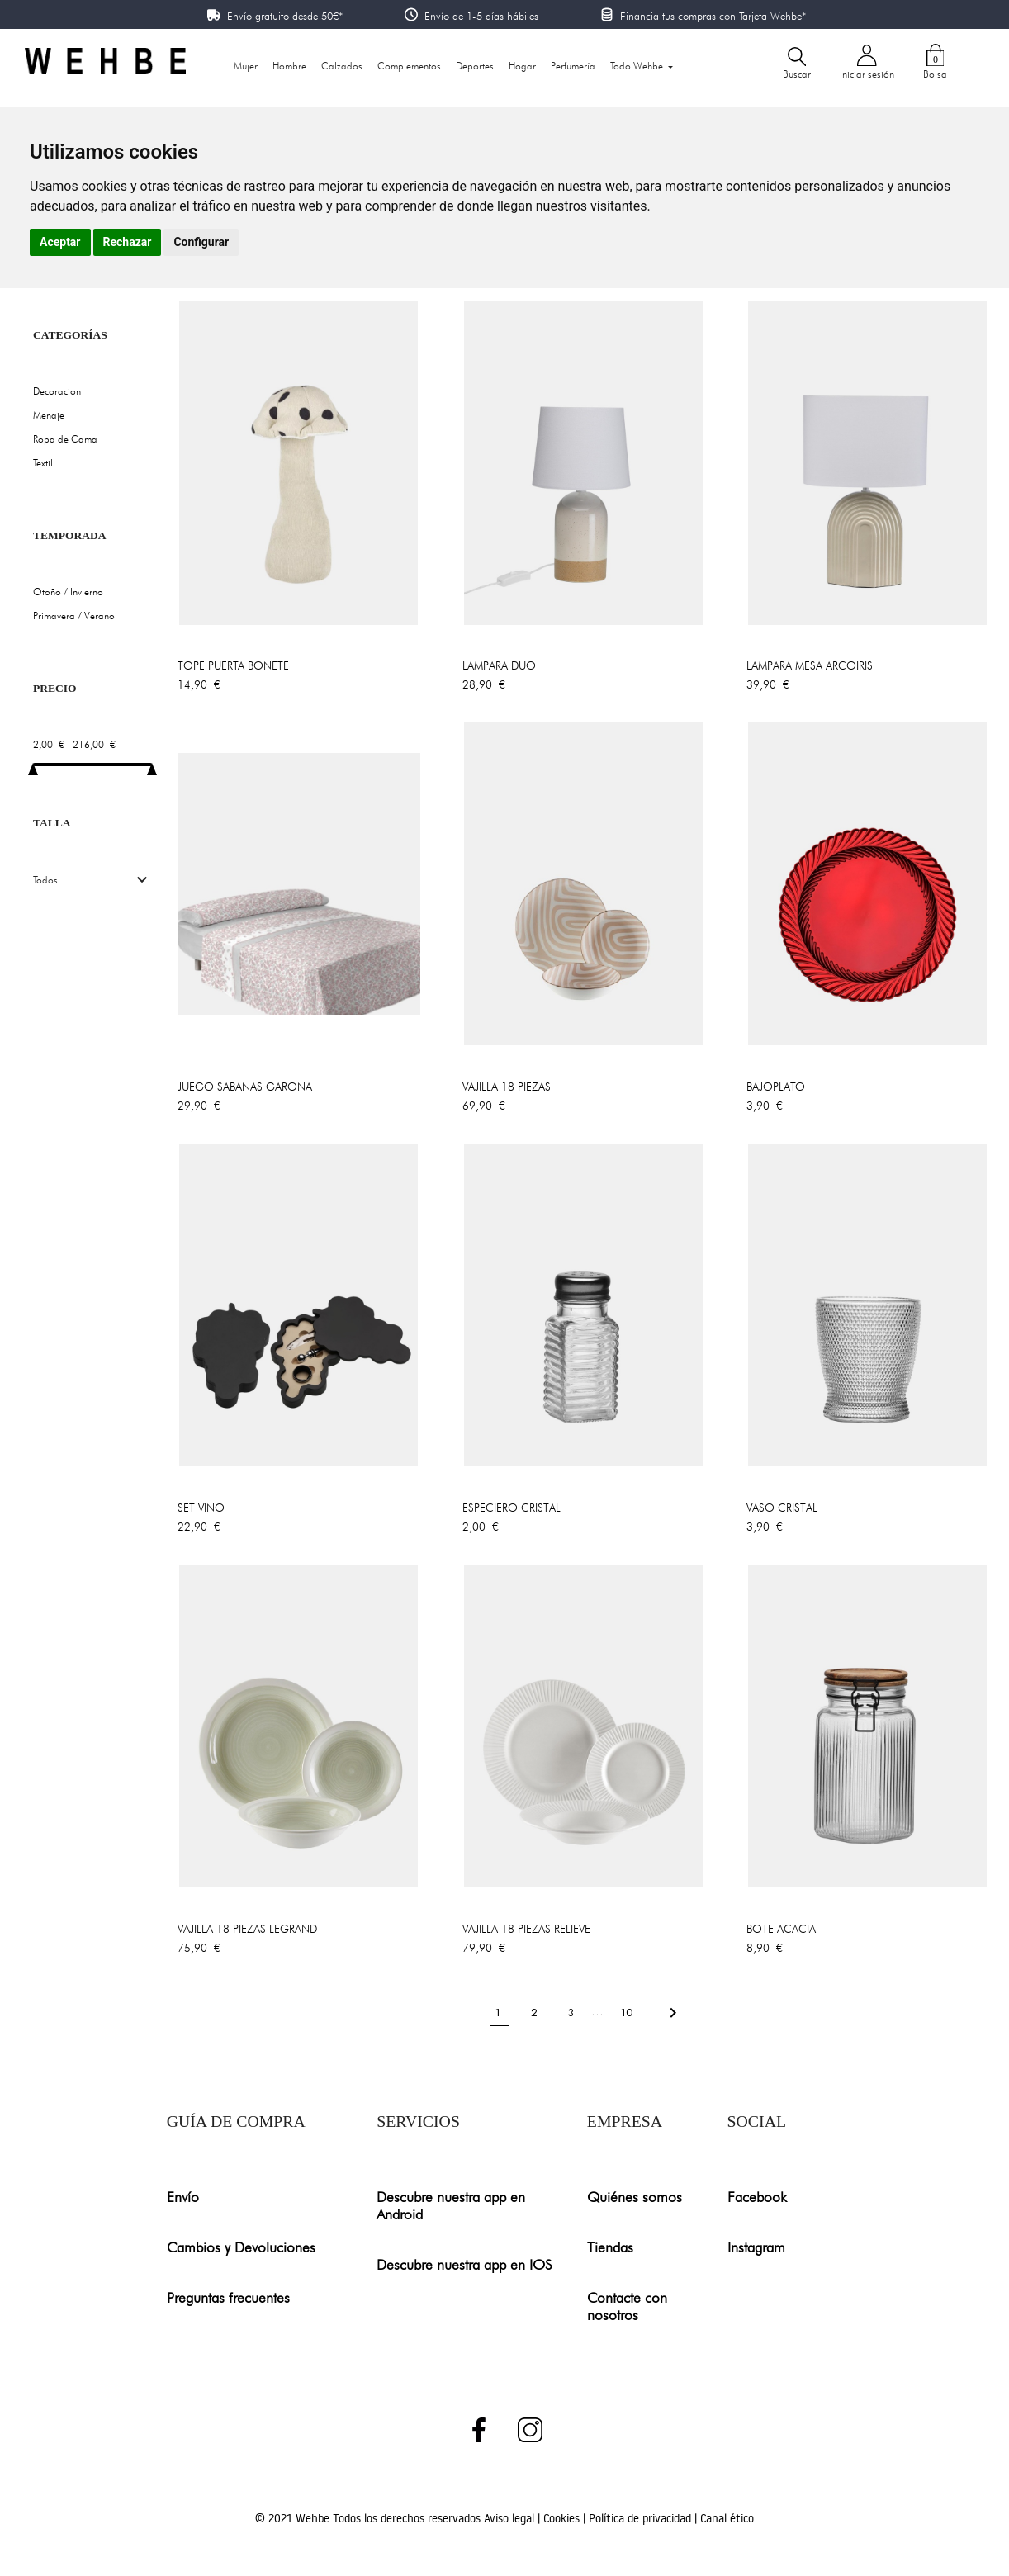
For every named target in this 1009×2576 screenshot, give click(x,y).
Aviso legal (511, 2518)
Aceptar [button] (60, 242)
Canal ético (727, 2518)
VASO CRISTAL (781, 1507)
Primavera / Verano (74, 615)
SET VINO (201, 1507)
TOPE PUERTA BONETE (233, 665)
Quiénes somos (634, 2196)
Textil (43, 463)
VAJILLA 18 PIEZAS (506, 1086)
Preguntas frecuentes (228, 2297)
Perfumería (573, 65)
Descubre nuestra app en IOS (464, 2264)
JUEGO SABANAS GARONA (245, 1086)
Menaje (48, 415)
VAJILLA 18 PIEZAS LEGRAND (247, 1928)
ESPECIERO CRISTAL (511, 1507)
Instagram (756, 2247)
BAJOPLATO (775, 1086)
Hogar (522, 65)
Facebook (757, 2196)
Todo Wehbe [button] (638, 65)
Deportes (475, 65)
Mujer (246, 65)
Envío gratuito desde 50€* (285, 15)
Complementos (409, 65)
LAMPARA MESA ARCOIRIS (809, 665)
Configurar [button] (201, 242)
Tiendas (610, 2247)
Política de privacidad (641, 2518)
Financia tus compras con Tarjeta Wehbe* (713, 15)
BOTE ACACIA (781, 1928)
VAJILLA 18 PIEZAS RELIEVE (526, 1928)
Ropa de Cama (65, 439)
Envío (183, 2196)
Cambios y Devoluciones (241, 2247)
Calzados (341, 65)
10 (628, 2012)
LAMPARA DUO (499, 665)
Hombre (289, 65)
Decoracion (57, 391)
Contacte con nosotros (627, 2306)
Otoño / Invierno (68, 591)
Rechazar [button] (127, 242)
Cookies (563, 2518)
